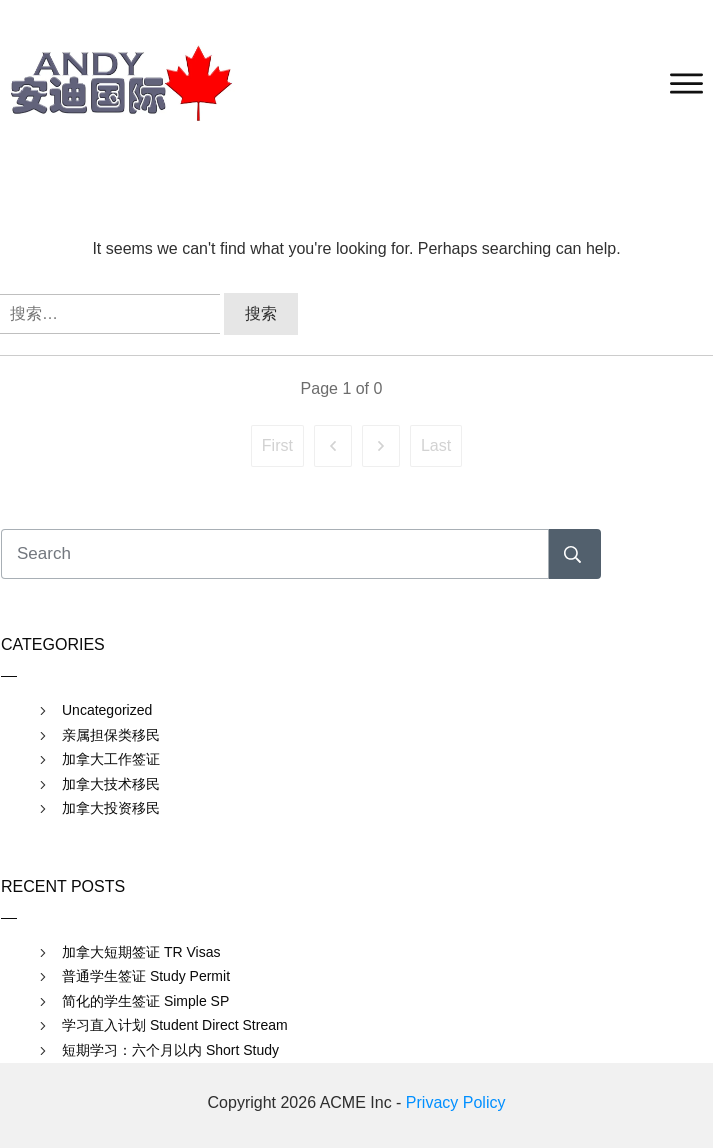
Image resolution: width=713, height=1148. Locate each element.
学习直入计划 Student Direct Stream (175, 1025)
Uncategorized (107, 710)
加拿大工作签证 (111, 759)
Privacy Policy (456, 1102)
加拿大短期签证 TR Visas (141, 952)
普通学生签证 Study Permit (146, 976)
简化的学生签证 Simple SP (145, 1001)
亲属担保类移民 (111, 735)
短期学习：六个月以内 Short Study (170, 1050)
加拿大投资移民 (111, 808)
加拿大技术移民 (111, 784)
